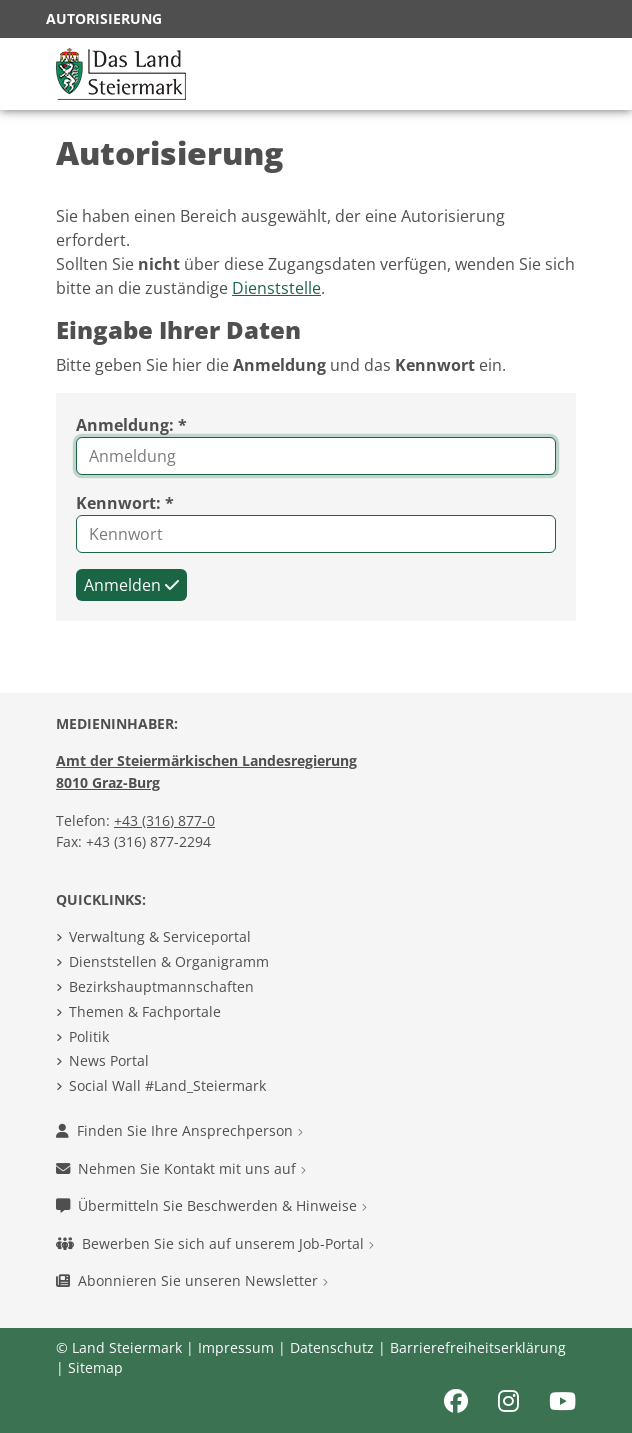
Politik (89, 1036)
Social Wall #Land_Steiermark (167, 1085)
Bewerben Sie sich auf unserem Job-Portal (215, 1243)
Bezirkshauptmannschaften (161, 986)
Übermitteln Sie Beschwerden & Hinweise (211, 1205)
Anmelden (131, 585)
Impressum (236, 1347)
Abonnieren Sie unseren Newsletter (192, 1280)
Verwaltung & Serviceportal (160, 936)
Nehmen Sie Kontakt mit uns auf (181, 1168)
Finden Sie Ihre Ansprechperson (179, 1130)
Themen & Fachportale (145, 1011)
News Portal (109, 1060)
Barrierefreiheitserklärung (478, 1347)
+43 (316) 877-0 (164, 820)
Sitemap (95, 1367)
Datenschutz (332, 1347)
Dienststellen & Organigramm (169, 961)
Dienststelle (276, 288)
